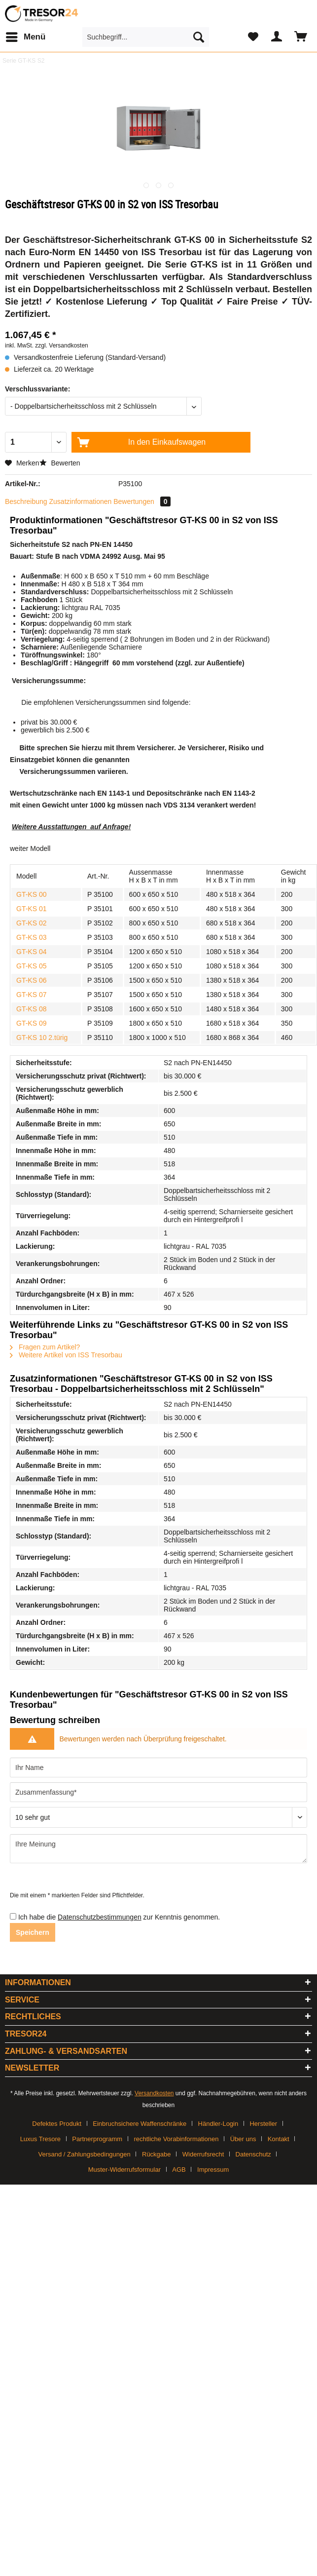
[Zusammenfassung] (158, 1792)
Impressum (213, 2169)
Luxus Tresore (40, 2139)
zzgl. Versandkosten (61, 345)
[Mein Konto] (277, 37)
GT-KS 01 (31, 909)
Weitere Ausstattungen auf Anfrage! (71, 827)
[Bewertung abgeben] (158, 1817)
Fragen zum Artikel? (45, 1347)
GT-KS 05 (31, 966)
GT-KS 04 (31, 952)
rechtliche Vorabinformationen (176, 2139)
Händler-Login (218, 2123)
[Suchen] (198, 37)
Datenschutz (253, 2154)
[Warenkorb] (301, 37)
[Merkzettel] (253, 37)
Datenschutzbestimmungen (99, 1917)
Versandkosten (154, 2093)
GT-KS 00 (31, 894)
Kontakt (278, 2139)
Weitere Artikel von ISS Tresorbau (66, 1355)
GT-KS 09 (31, 1023)
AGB (178, 2169)
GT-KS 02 (31, 923)
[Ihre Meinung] (158, 1848)
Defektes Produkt (56, 2123)
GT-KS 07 (31, 995)
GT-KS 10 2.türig (42, 1037)
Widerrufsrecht (203, 2154)
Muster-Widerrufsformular (124, 2169)
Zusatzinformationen (80, 501)
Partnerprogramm (97, 2139)
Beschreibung (26, 501)
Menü (25, 35)
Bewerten (59, 463)
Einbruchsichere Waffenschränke (139, 2123)
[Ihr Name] (158, 1767)
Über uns (243, 2139)
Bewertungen (142, 501)
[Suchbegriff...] (145, 37)
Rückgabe (156, 2154)
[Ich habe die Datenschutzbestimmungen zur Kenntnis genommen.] (13, 1916)
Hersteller (263, 2123)
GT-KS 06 (31, 980)
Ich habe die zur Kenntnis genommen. (119, 1917)
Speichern (32, 1932)
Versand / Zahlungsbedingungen (84, 2154)
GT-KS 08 (31, 1009)
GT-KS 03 (31, 937)
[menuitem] (25, 37)
